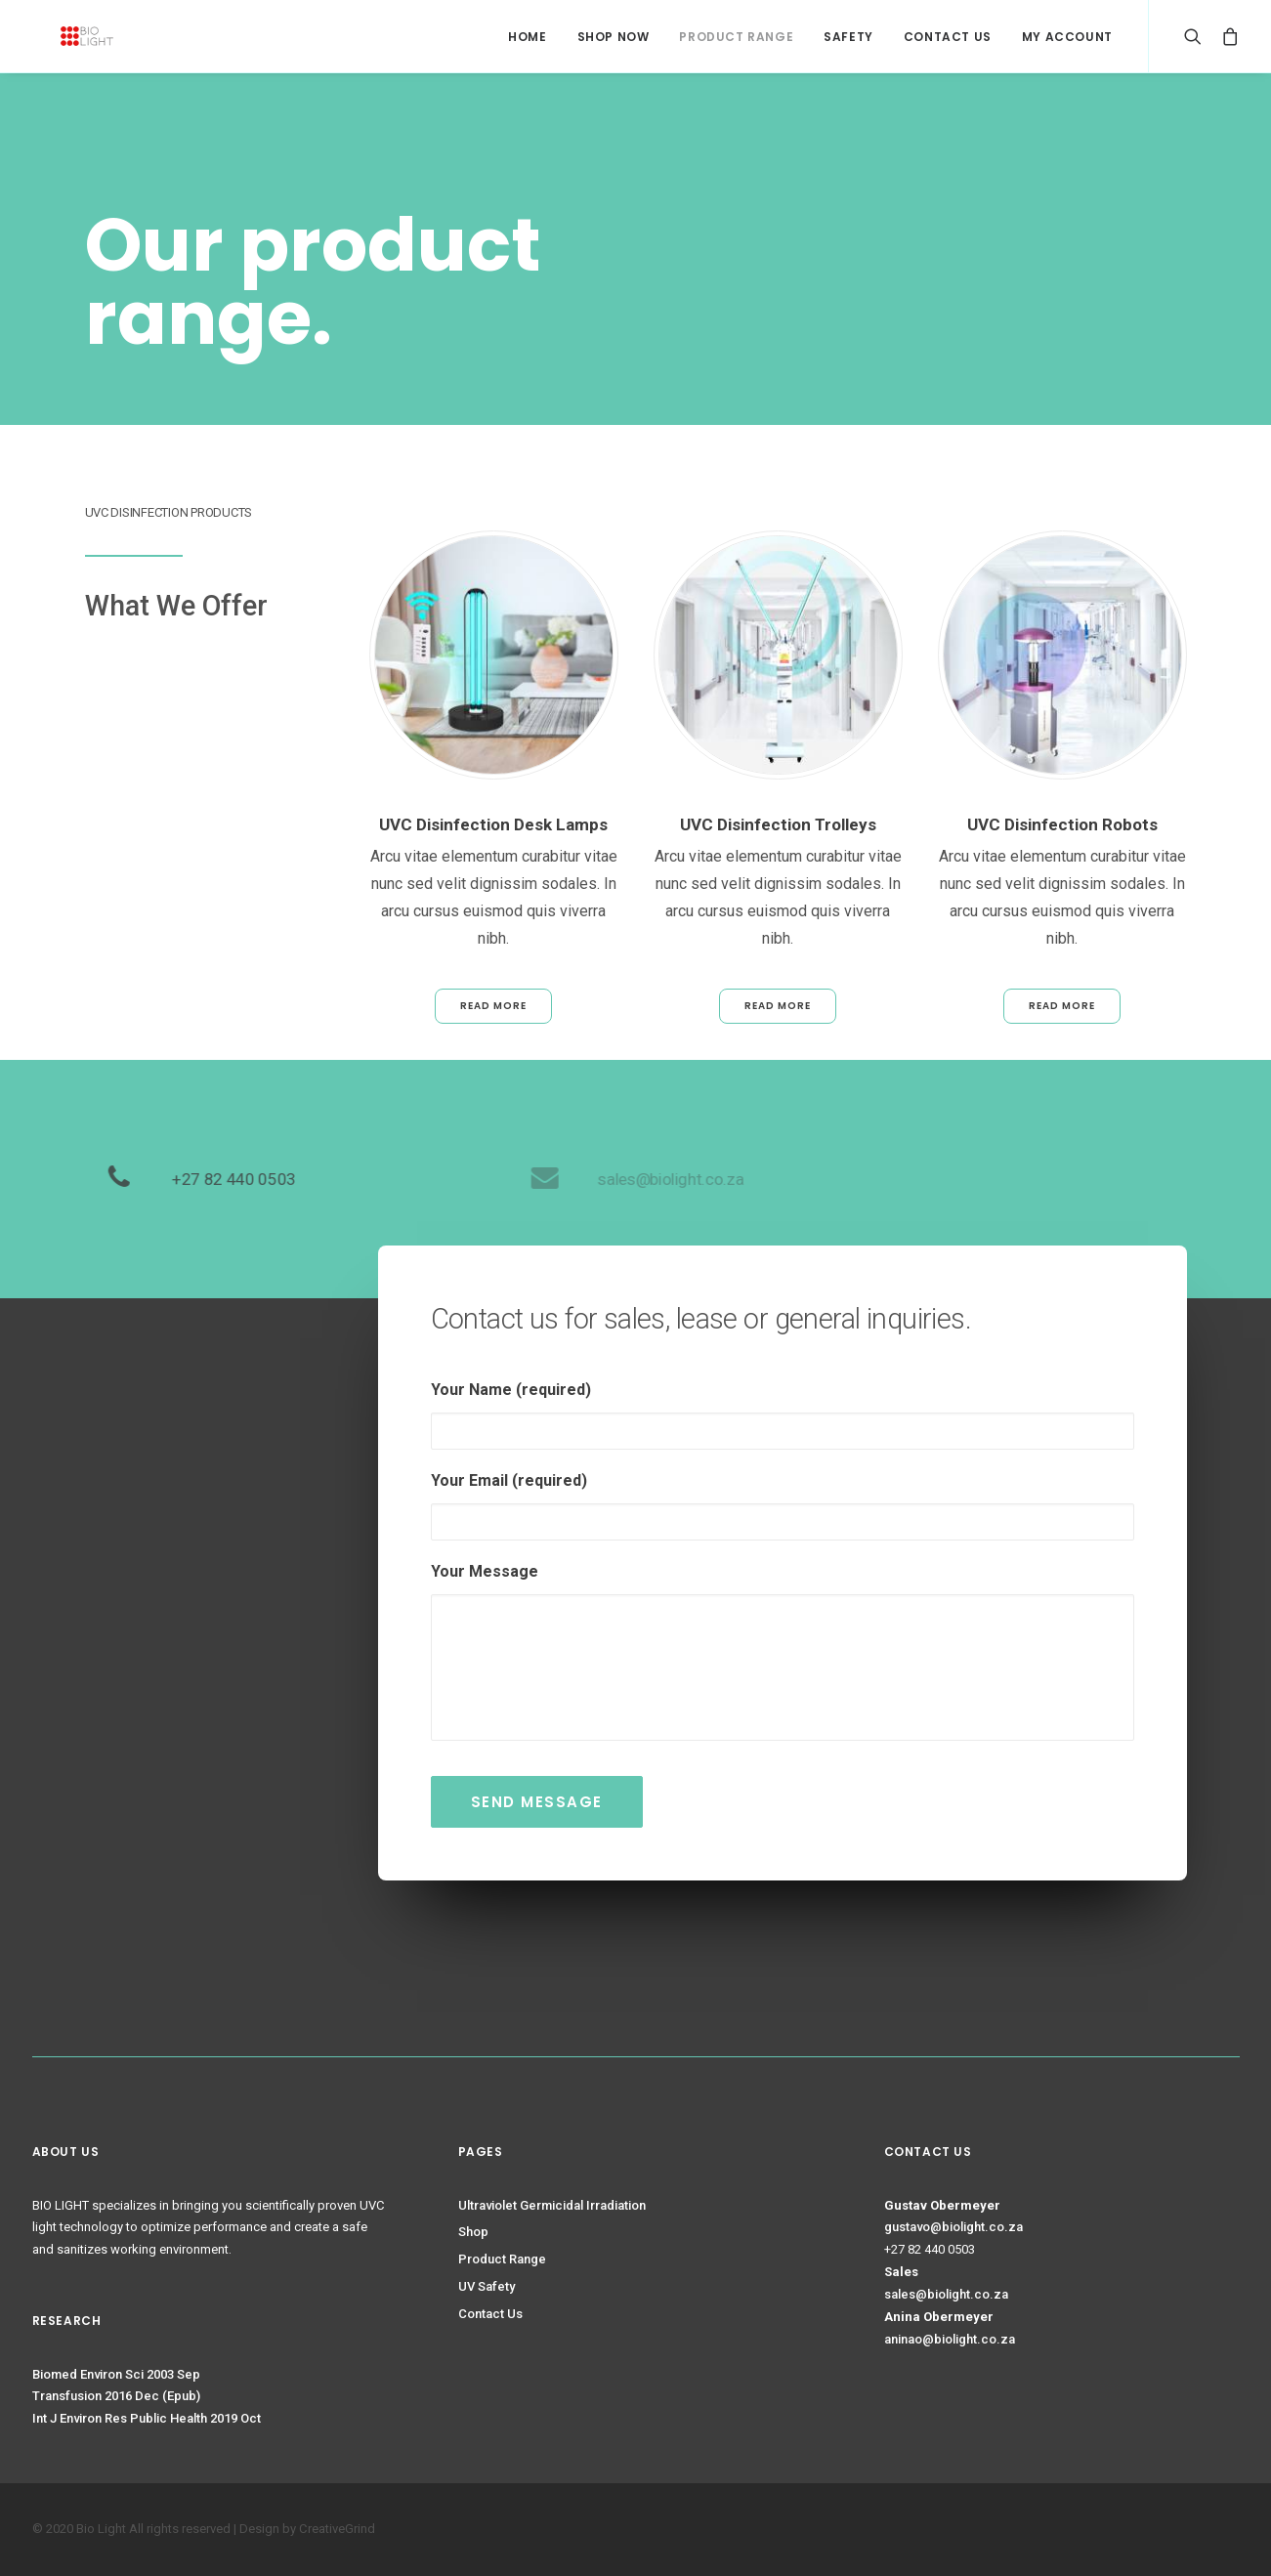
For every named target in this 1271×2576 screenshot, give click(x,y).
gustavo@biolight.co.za (953, 2226)
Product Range (736, 36)
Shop (473, 2231)
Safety (848, 36)
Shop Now (613, 36)
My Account (1067, 36)
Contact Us (948, 36)
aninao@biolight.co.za (949, 2339)
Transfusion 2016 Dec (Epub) (116, 2395)
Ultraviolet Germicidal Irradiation (552, 2205)
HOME (527, 36)
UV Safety (486, 2286)
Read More (493, 1005)
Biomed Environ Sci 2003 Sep (116, 2374)
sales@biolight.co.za (946, 2294)
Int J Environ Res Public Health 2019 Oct (146, 2418)
